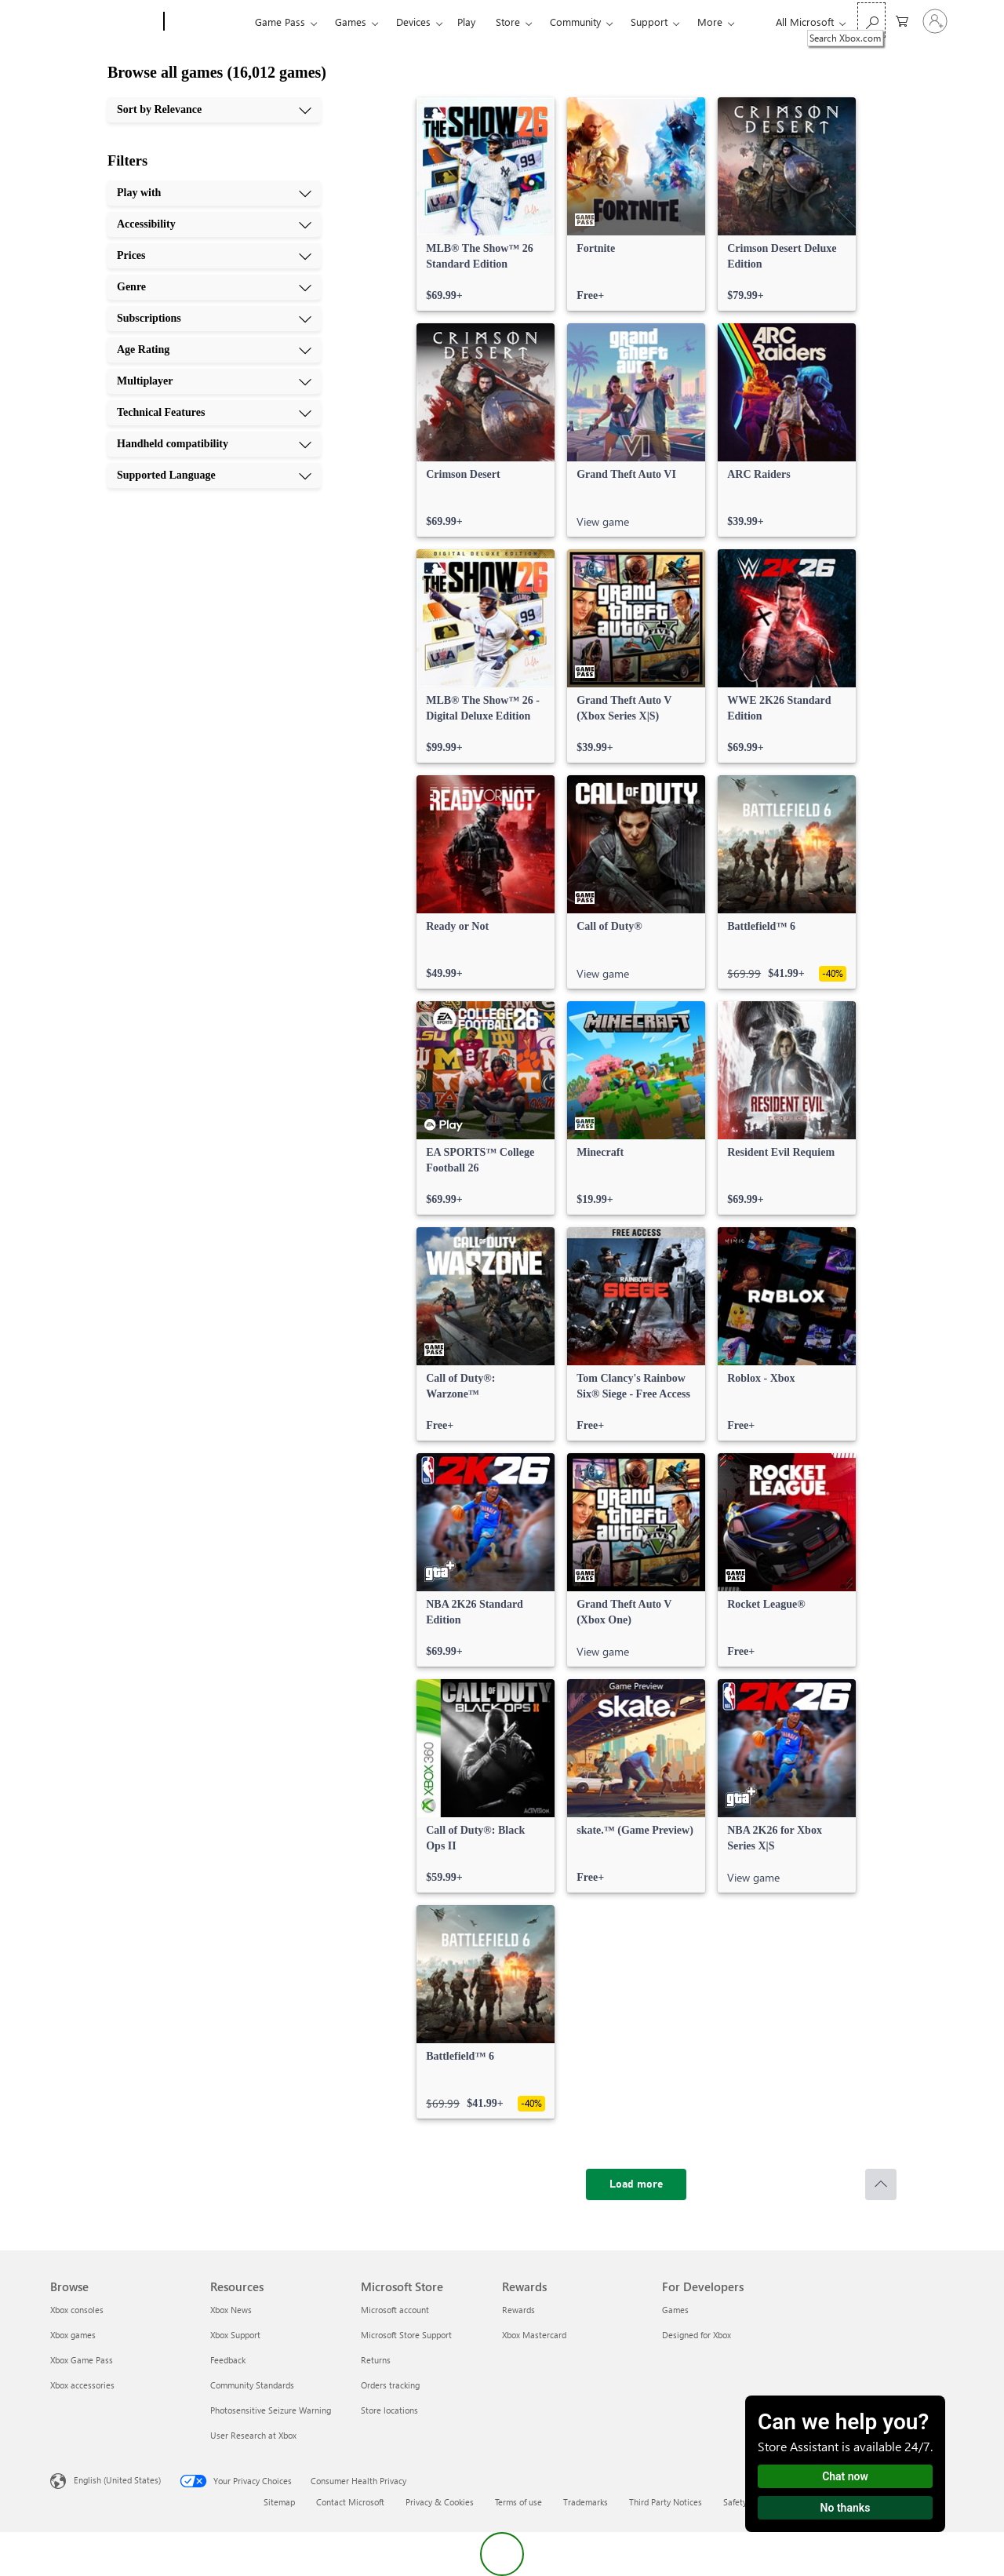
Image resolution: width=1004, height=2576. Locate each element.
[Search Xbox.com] (871, 20)
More (709, 21)
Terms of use (518, 2502)
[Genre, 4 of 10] (214, 287)
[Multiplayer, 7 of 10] (214, 381)
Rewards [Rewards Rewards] (518, 2310)
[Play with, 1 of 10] (214, 193)
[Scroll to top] (881, 2184)
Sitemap (279, 2502)
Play (466, 21)
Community (575, 21)
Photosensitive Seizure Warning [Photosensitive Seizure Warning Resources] (270, 2410)
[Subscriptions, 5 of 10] (214, 318)
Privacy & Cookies (440, 2502)
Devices (413, 21)
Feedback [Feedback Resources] (228, 2360)
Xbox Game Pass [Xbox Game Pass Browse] (81, 2360)
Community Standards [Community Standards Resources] (252, 2385)
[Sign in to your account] (935, 21)
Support (649, 21)
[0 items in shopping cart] (902, 20)
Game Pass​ (280, 21)
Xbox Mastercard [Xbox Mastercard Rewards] (534, 2335)
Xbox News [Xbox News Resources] (231, 2310)
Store (508, 21)
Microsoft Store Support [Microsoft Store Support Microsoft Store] (406, 2335)
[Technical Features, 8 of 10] (214, 412)
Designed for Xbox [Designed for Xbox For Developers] (696, 2335)
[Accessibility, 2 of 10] (214, 224)
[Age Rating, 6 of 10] (214, 350)
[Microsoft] (104, 22)
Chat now (845, 2476)
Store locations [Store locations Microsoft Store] (389, 2410)
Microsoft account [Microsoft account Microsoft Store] (395, 2310)
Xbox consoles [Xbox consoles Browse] (77, 2310)
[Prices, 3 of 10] (214, 255)
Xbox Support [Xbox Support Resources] (235, 2335)
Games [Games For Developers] (675, 2310)
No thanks (845, 2507)
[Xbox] (207, 22)
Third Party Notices (665, 2502)
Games (350, 21)
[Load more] (636, 2184)
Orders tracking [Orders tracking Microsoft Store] (390, 2385)
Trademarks (585, 2502)
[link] (486, 204)
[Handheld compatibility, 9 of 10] (214, 444)
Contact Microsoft (350, 2502)
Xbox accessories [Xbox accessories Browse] (82, 2385)
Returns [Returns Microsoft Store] (376, 2360)
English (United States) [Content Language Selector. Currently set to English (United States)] (117, 2480)
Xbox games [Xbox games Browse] (73, 2335)
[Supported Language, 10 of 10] (214, 475)
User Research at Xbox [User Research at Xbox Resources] (253, 2435)
